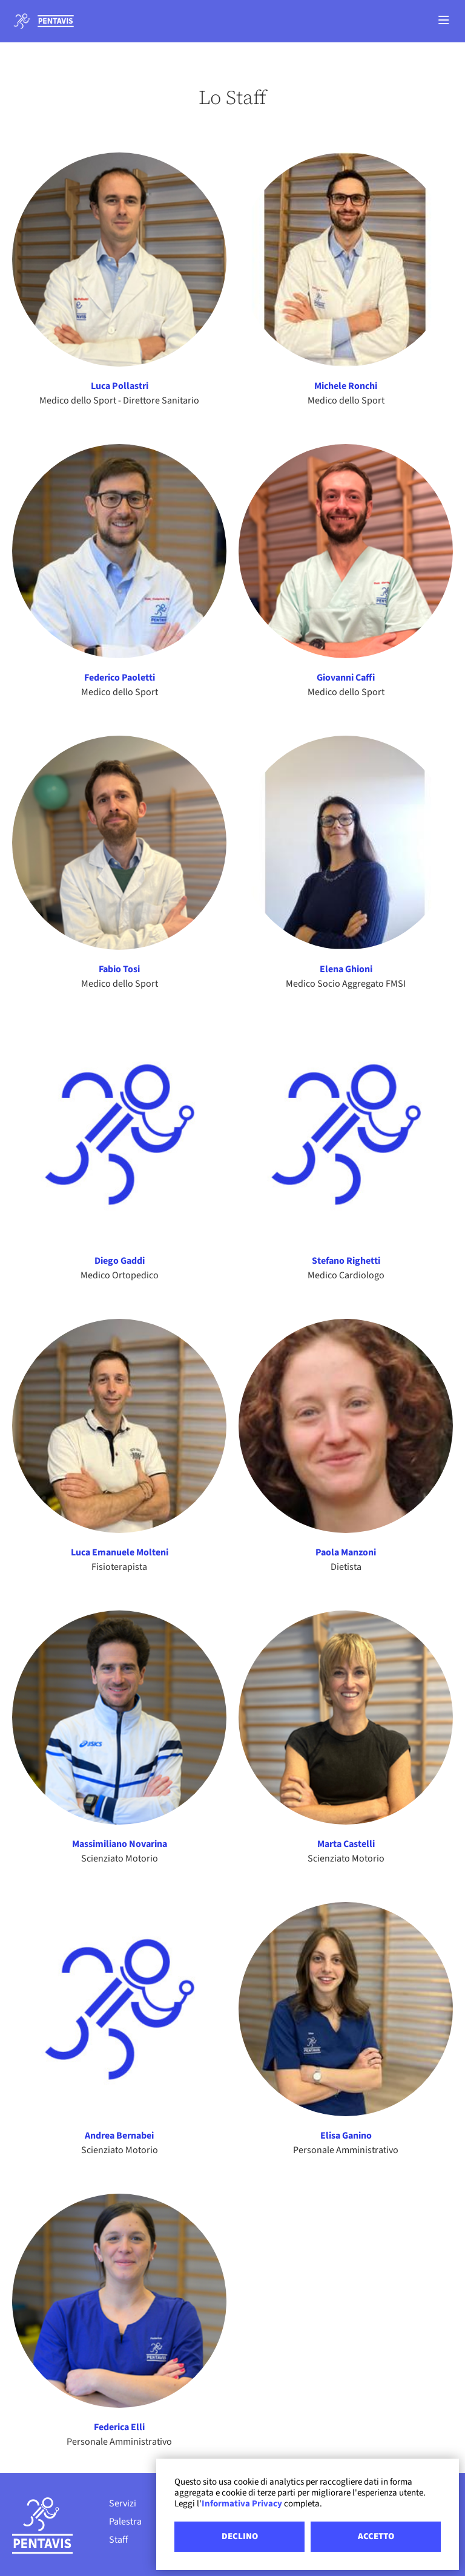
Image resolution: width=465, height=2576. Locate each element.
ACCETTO (376, 2536)
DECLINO (240, 2536)
